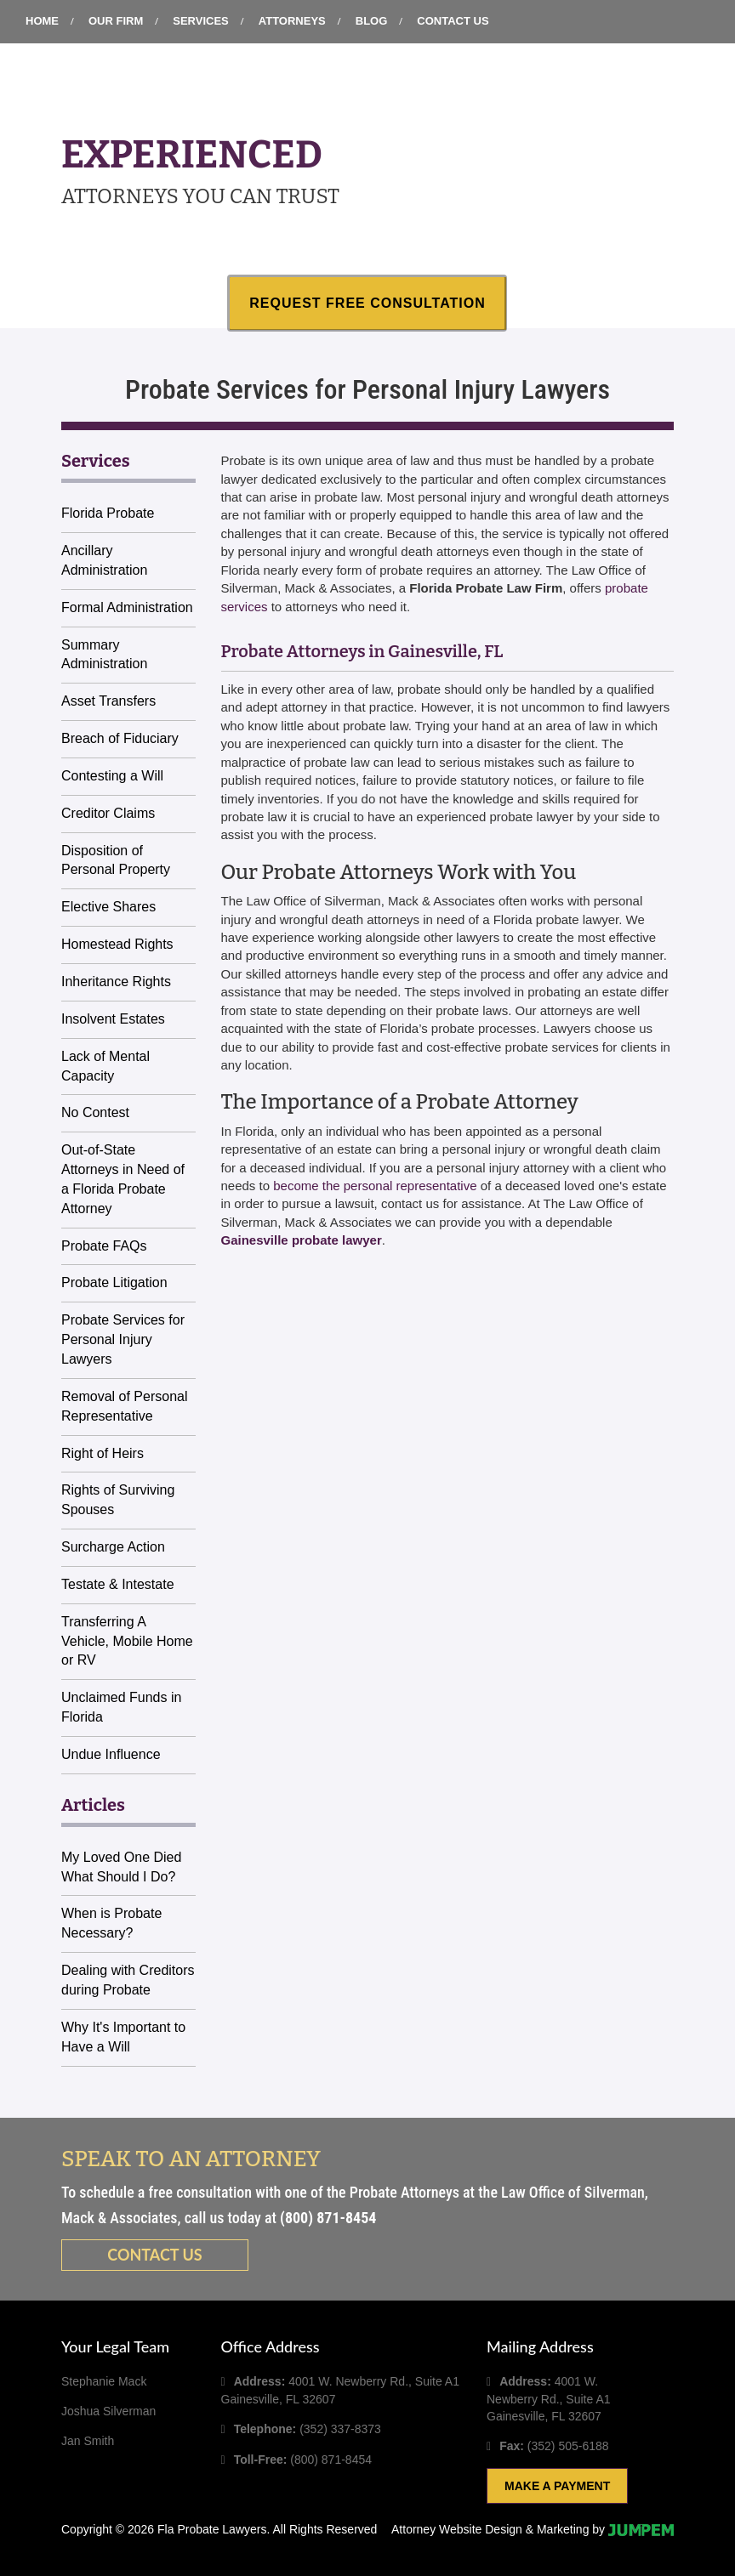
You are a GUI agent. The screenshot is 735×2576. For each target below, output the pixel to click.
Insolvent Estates (113, 1019)
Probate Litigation (114, 1282)
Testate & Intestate (117, 1584)
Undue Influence (111, 1754)
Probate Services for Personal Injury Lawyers (123, 1339)
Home (42, 20)
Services (201, 20)
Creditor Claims (108, 813)
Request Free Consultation (368, 303)
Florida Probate (107, 513)
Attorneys (292, 20)
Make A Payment (557, 2486)
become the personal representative (374, 1185)
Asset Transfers (108, 701)
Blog (372, 20)
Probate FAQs (104, 1246)
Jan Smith (87, 2441)
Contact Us (452, 20)
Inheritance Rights (116, 981)
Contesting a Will (112, 776)
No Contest (95, 1112)
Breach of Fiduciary (120, 738)
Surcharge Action (113, 1547)
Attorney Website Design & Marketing (490, 2529)
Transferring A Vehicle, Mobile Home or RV (127, 1641)
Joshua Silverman (108, 2411)
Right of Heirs (102, 1453)
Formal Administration (127, 607)
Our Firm (115, 20)
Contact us (154, 2254)
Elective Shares (108, 906)
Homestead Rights (117, 944)
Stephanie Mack (103, 2381)
